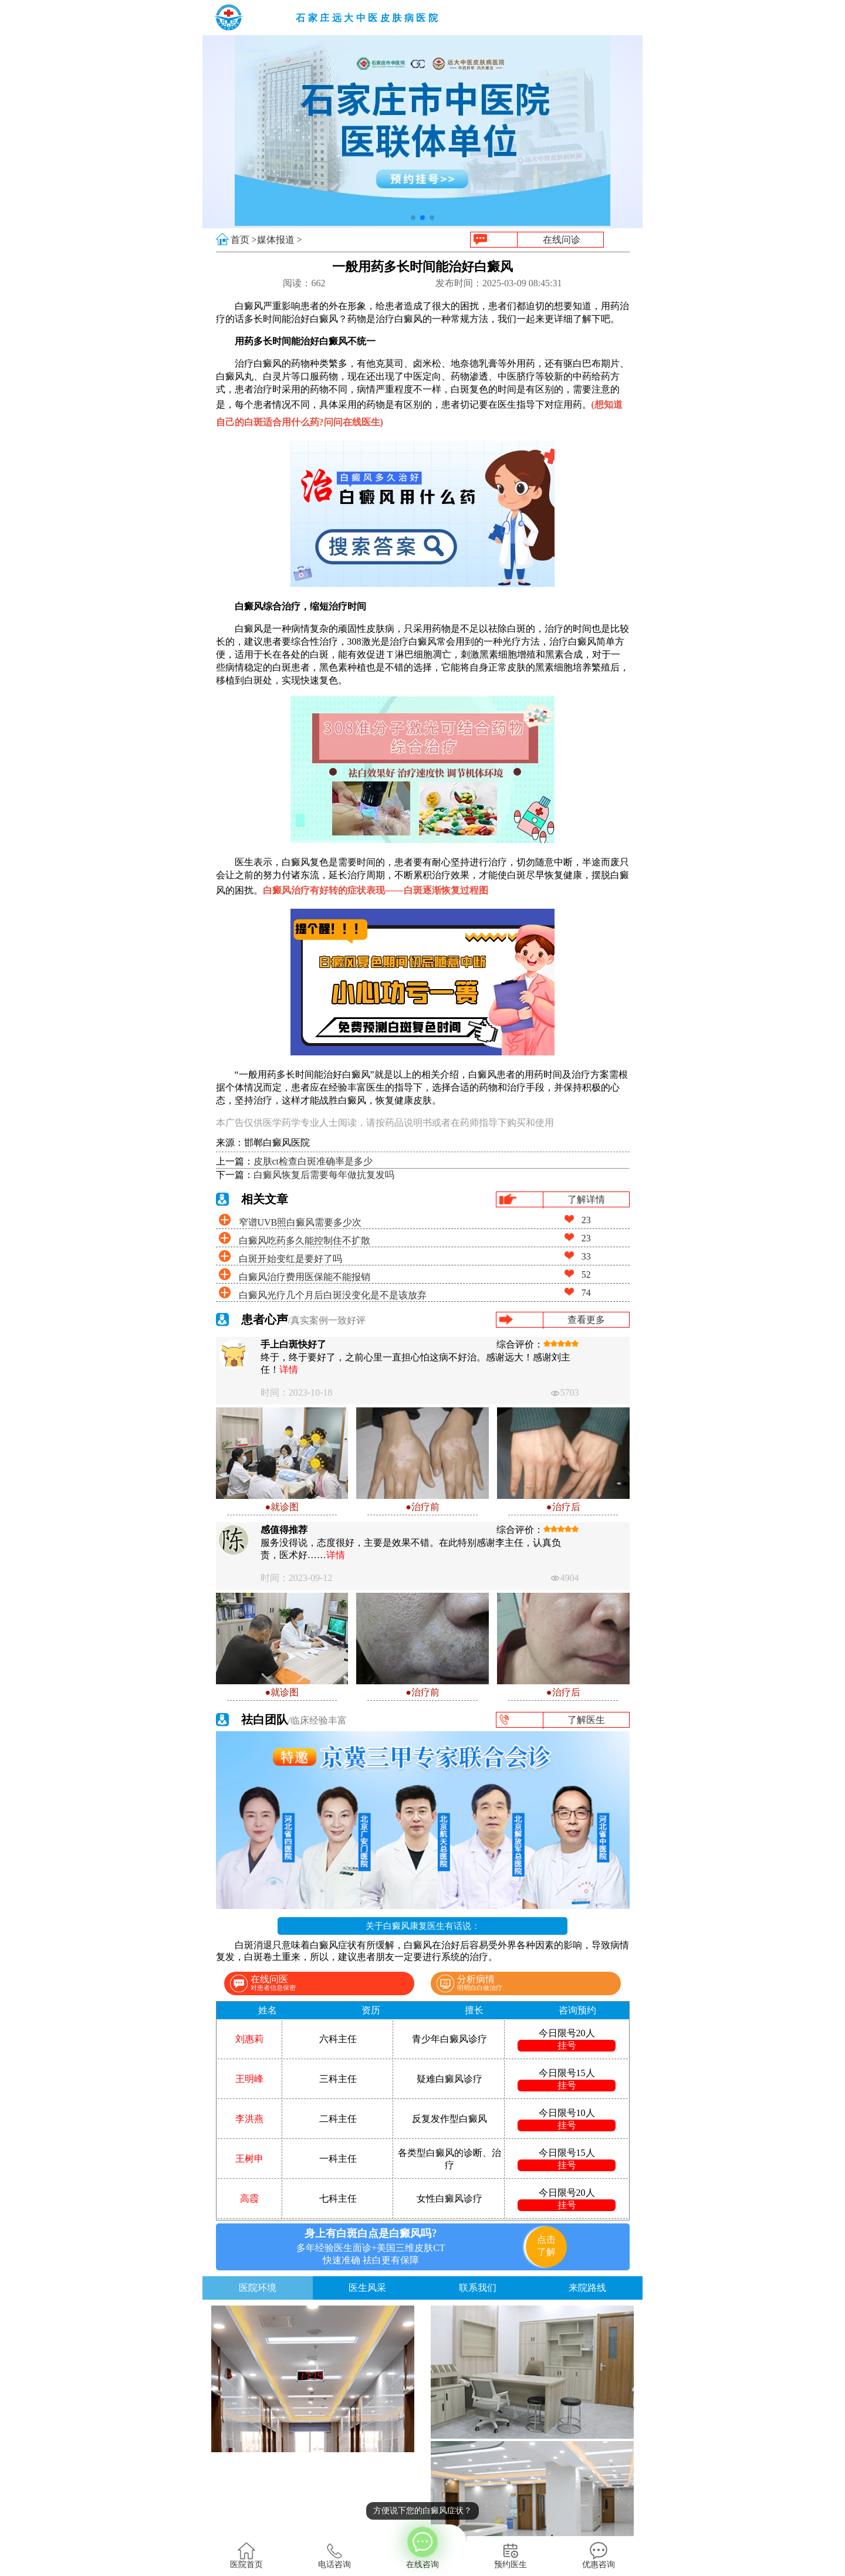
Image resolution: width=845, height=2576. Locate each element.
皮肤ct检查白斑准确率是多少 (313, 1161)
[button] (413, 217)
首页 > (244, 240)
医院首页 (246, 2555)
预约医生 (510, 2555)
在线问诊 (561, 240)
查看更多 (586, 1320)
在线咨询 (422, 2546)
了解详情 (586, 1199)
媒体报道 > (279, 240)
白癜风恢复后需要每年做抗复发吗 (324, 1175)
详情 (288, 1370)
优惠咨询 (598, 2555)
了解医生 (586, 1720)
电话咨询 (334, 2555)
